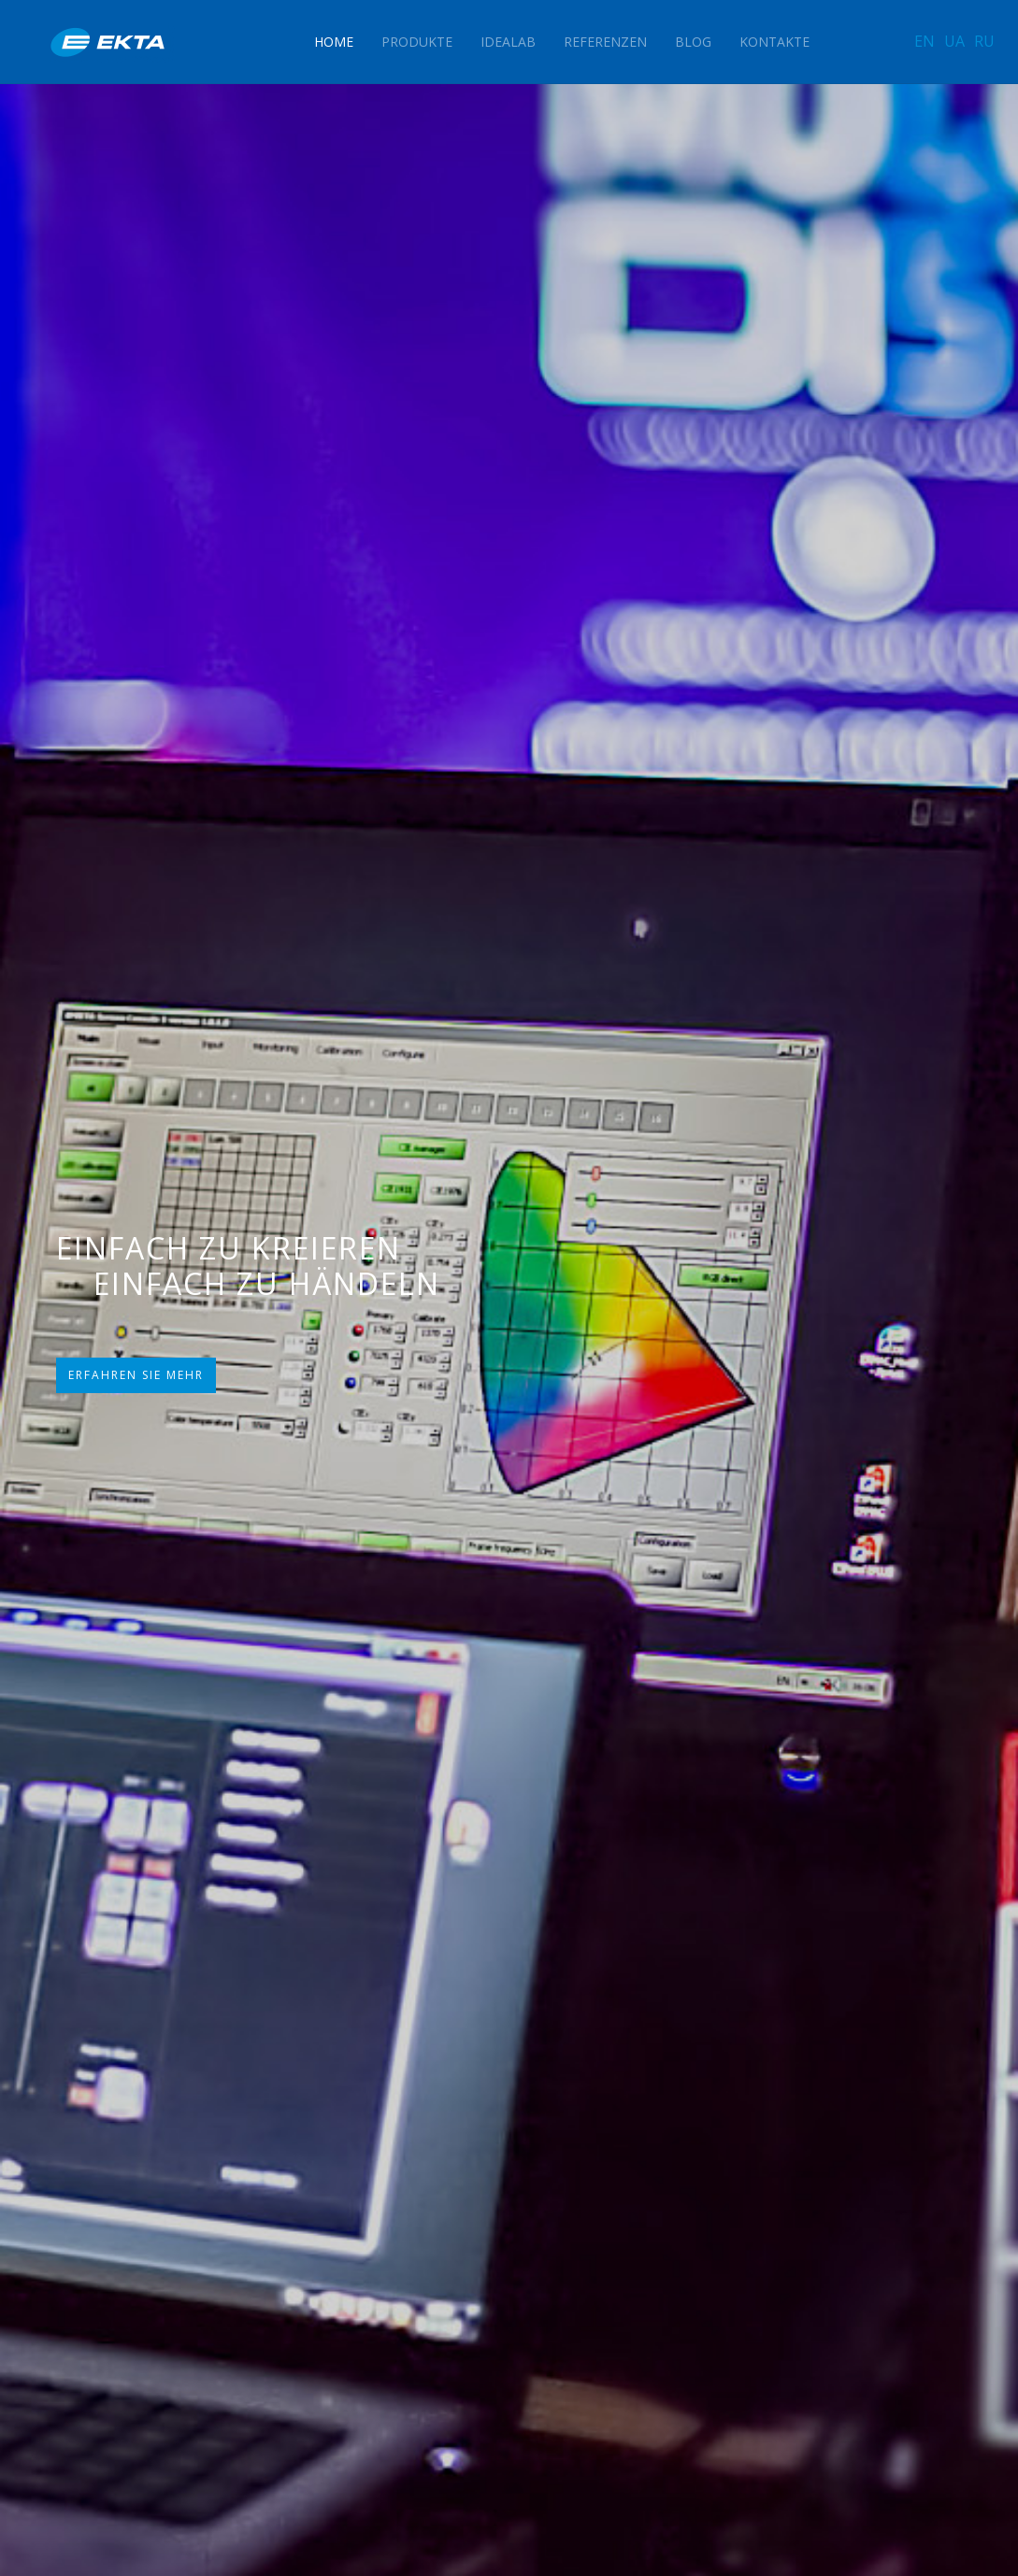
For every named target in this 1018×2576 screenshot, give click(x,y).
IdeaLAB (508, 41)
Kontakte (774, 41)
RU (984, 41)
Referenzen (605, 41)
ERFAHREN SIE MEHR (136, 1375)
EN (924, 41)
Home (333, 41)
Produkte (416, 41)
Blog (693, 41)
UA (954, 41)
